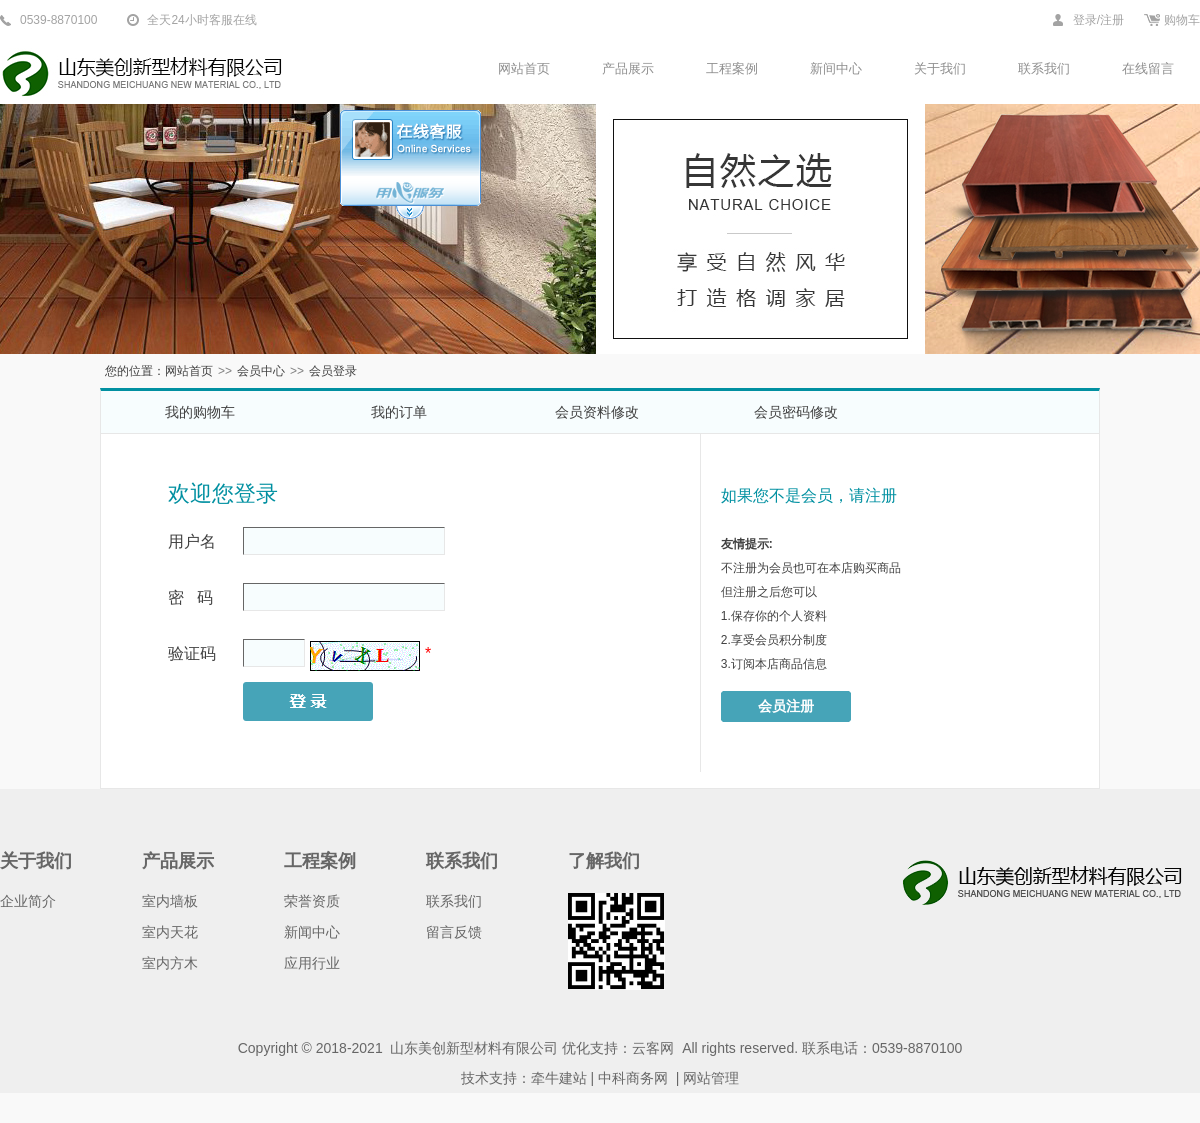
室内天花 (170, 932)
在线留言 (1148, 68)
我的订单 (399, 412)
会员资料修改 (597, 412)
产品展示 (628, 68)
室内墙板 (170, 901)
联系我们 (1044, 68)
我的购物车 (200, 412)
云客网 (653, 1048)
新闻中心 (312, 932)
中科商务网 (633, 1078)
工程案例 (732, 68)
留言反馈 (454, 932)
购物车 (1182, 20)
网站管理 (711, 1078)
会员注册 (786, 706)
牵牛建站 (559, 1078)
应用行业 (312, 963)
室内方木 (170, 963)
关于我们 (940, 68)
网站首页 (524, 68)
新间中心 (836, 68)
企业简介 (28, 901)
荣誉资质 (312, 901)
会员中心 (261, 371)
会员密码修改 (796, 412)
